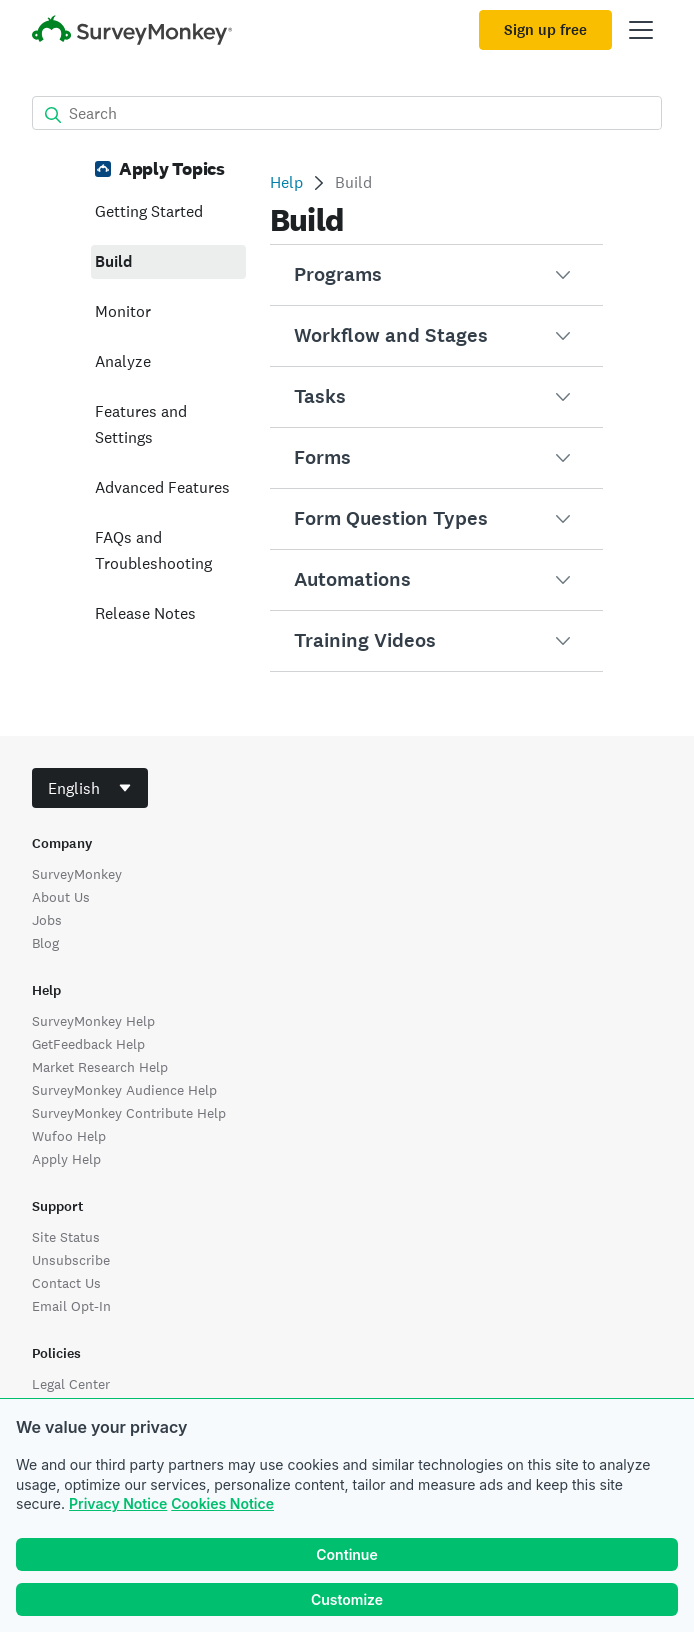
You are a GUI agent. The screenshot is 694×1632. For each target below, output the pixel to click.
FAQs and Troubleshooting (153, 550)
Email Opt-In (71, 1306)
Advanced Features (162, 487)
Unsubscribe (71, 1260)
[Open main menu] (641, 30)
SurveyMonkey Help (93, 1021)
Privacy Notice (118, 1503)
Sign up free (545, 30)
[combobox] (90, 788)
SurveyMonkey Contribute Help (129, 1113)
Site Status (66, 1237)
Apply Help (66, 1159)
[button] (436, 275)
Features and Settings (141, 424)
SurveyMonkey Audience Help (124, 1090)
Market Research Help (100, 1067)
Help (286, 182)
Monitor (123, 311)
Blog (45, 943)
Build (113, 261)
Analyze (123, 361)
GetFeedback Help (88, 1044)
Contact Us (66, 1283)
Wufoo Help (69, 1136)
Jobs (47, 920)
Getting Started (149, 211)
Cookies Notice (222, 1503)
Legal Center (71, 1384)
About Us (61, 897)
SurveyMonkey (77, 874)
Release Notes (145, 613)
